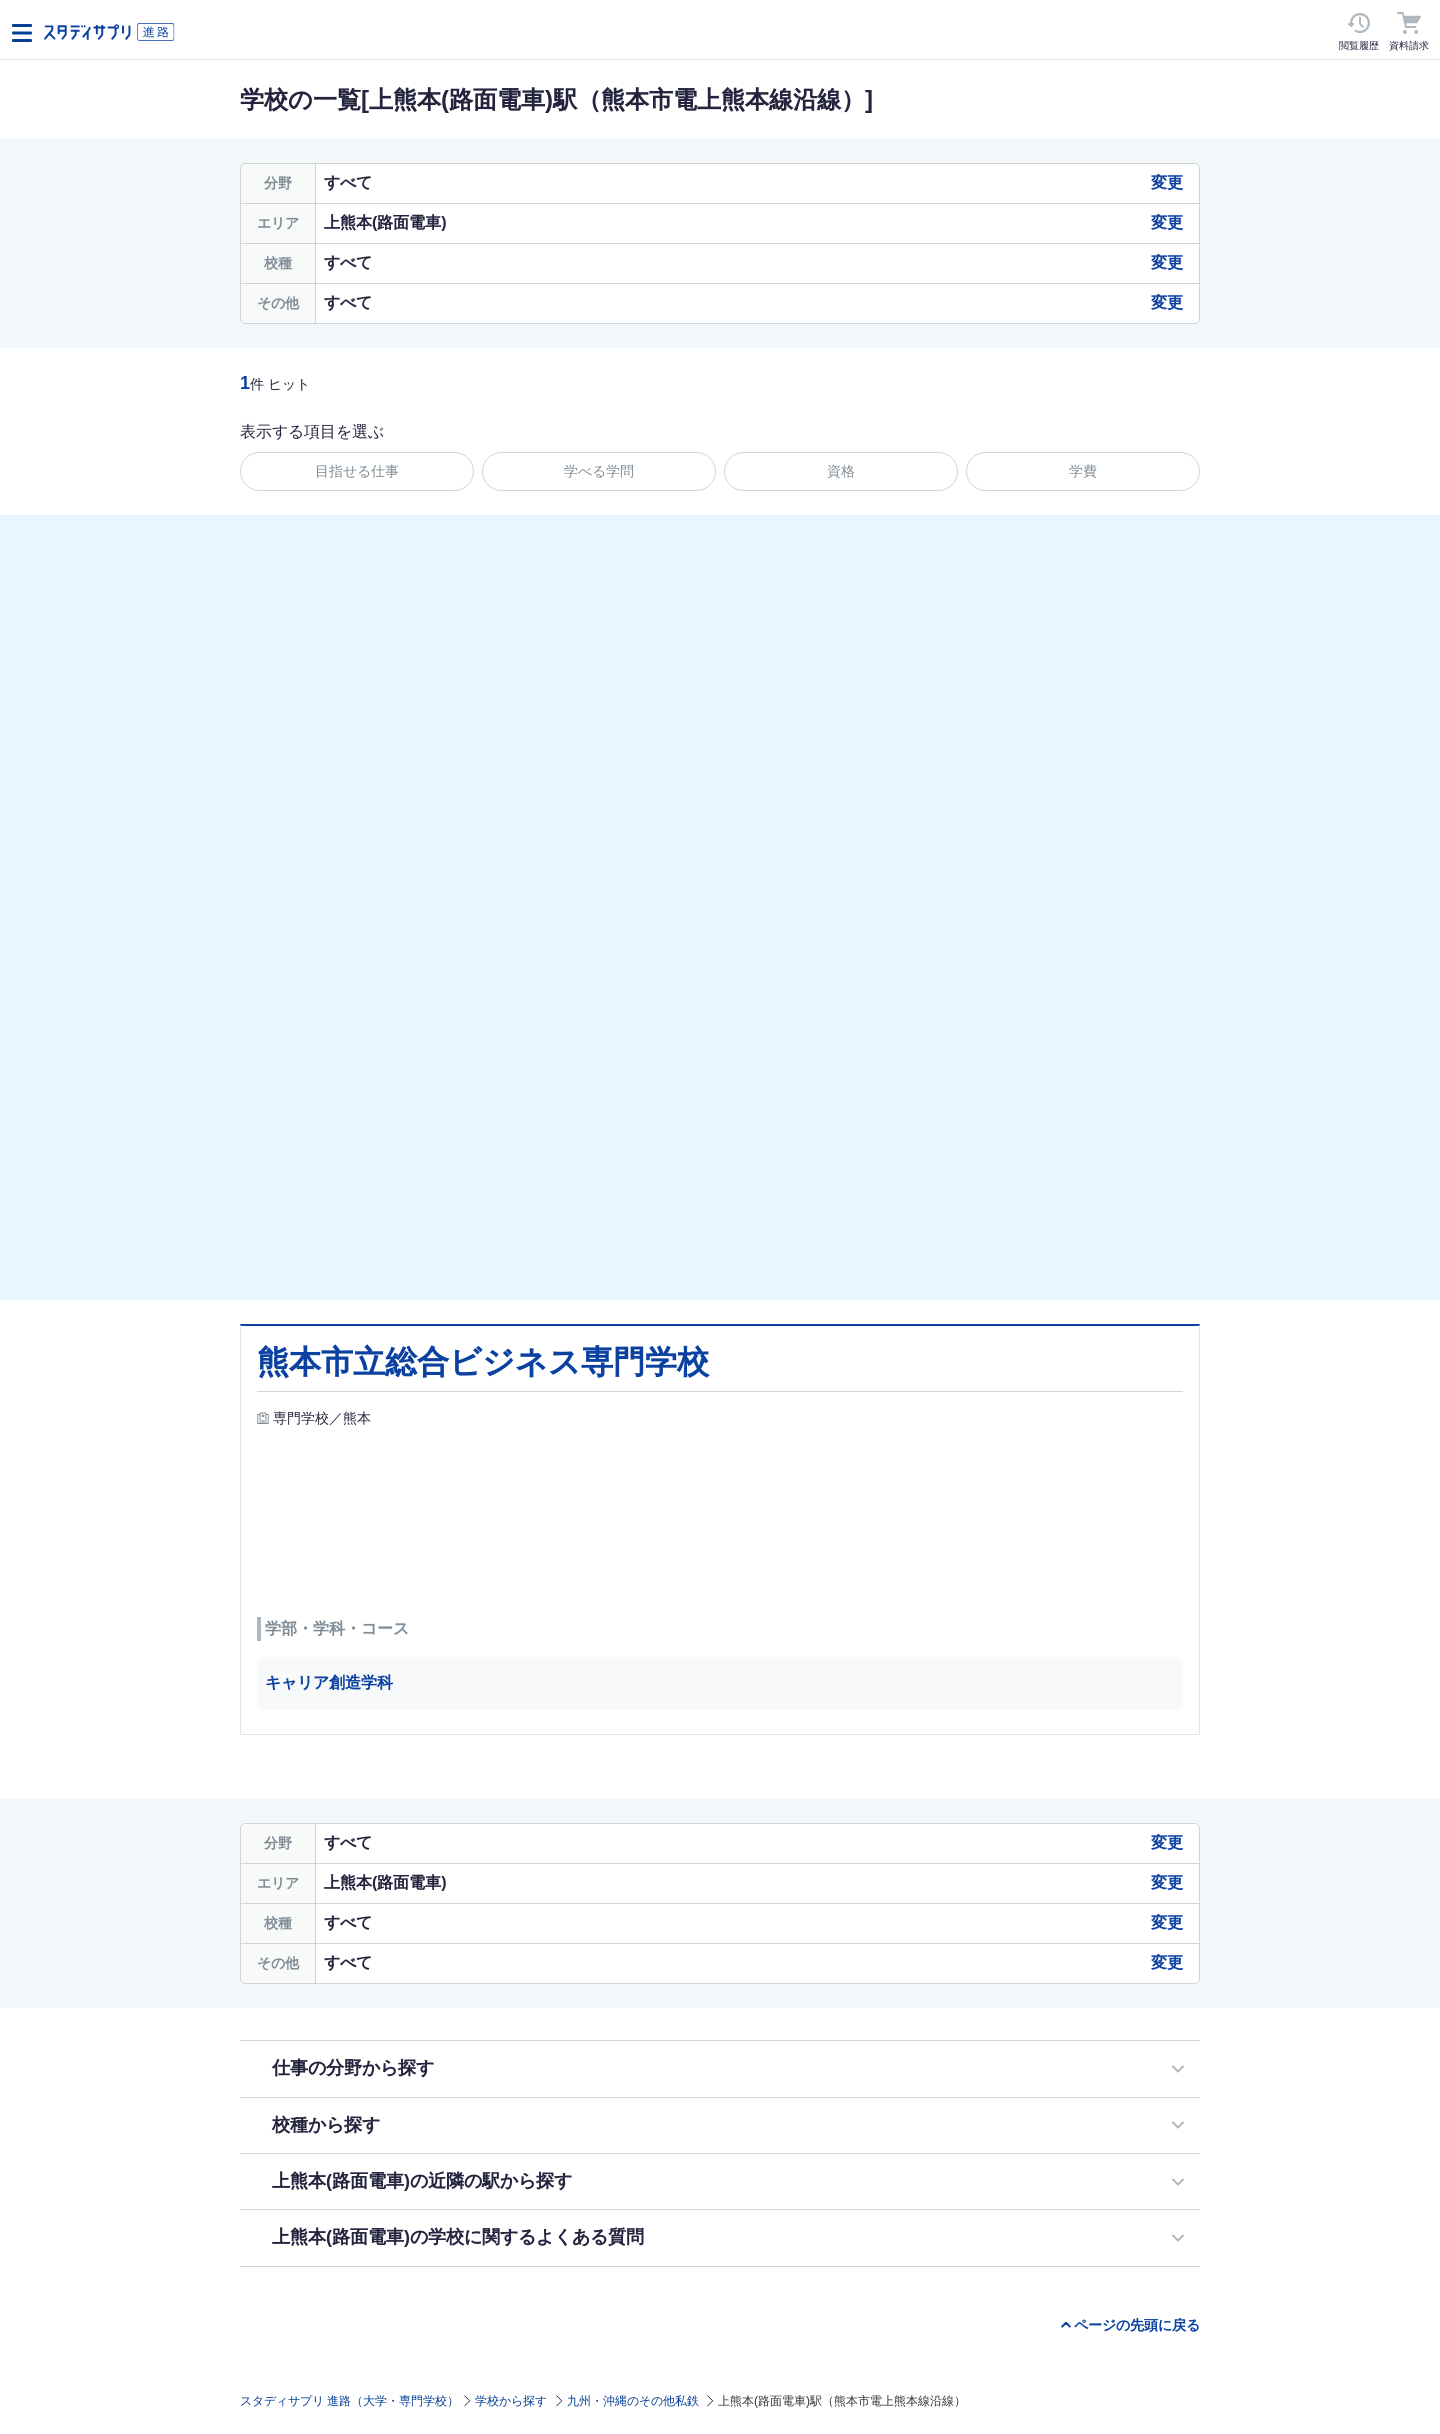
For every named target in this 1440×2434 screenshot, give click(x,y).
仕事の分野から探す (353, 2068)
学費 (1083, 471)
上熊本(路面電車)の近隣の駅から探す (422, 2181)
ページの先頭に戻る (1137, 2325)
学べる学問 (599, 471)
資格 (841, 471)
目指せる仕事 (357, 471)
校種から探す (326, 2125)
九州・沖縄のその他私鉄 (633, 2401)
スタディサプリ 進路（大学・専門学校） (349, 2401)
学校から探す (511, 2401)
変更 (1167, 182)
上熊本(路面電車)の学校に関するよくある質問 (458, 2237)
